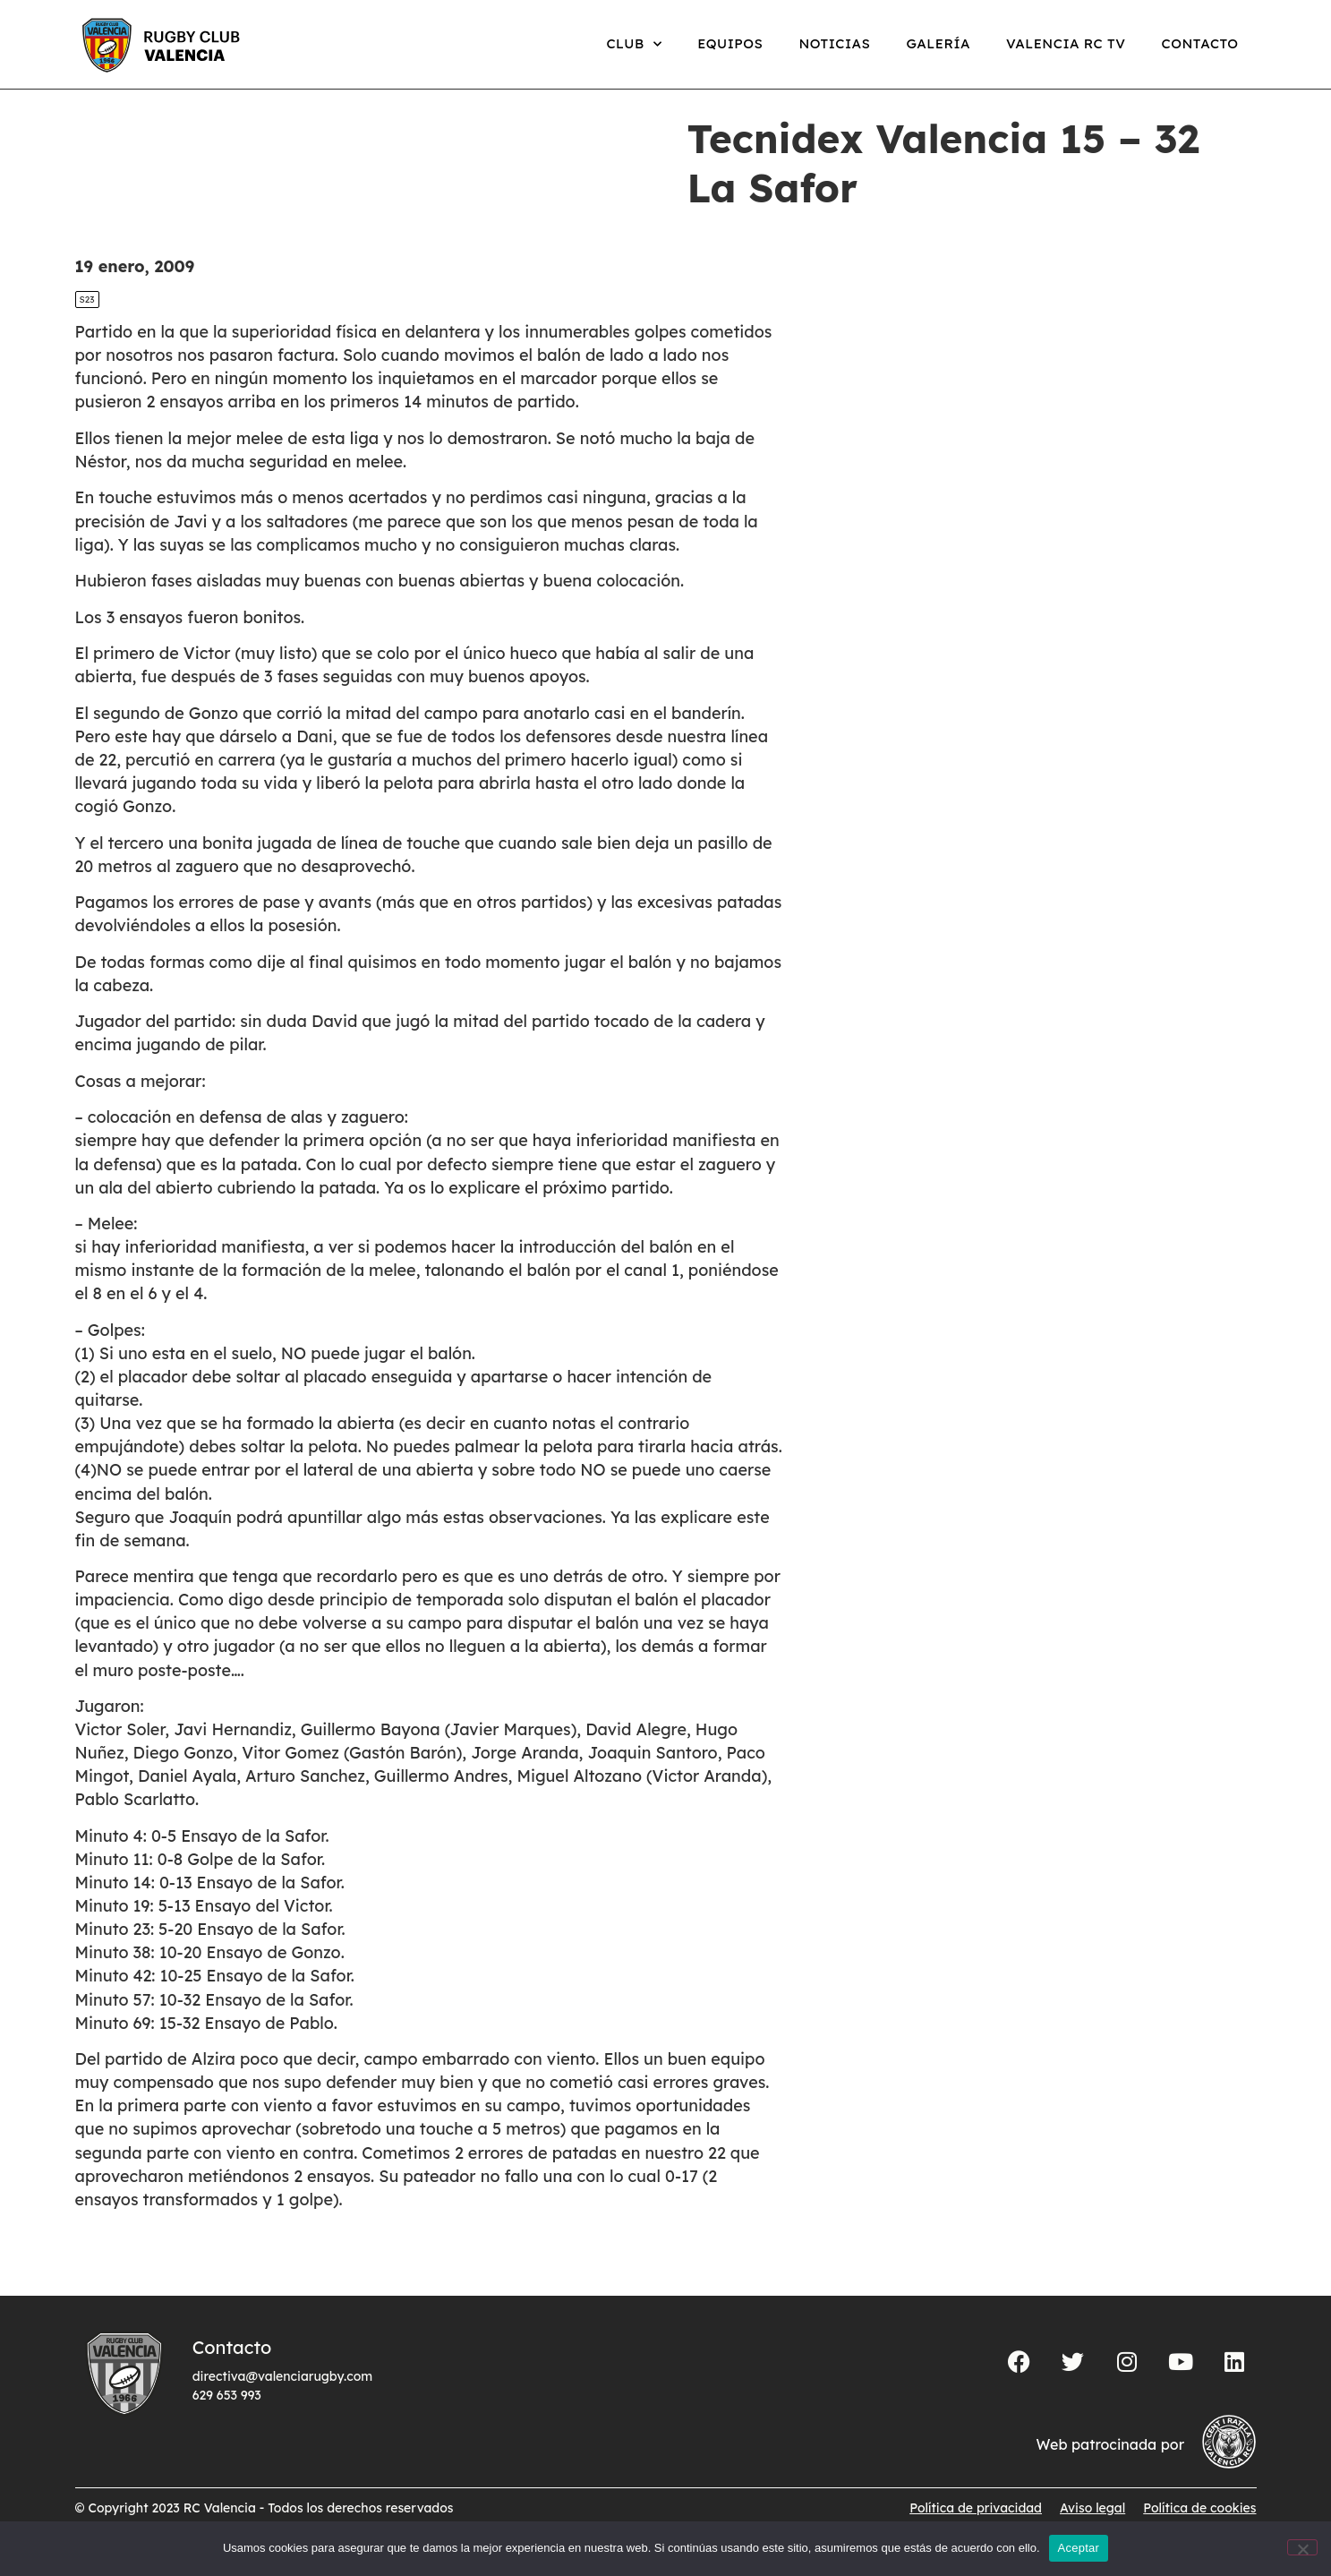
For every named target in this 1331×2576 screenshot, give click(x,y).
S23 (87, 318)
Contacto (1199, 43)
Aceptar (1079, 2548)
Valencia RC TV (1065, 43)
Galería (938, 43)
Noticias (834, 43)
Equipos (730, 43)
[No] (1302, 2547)
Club (633, 44)
